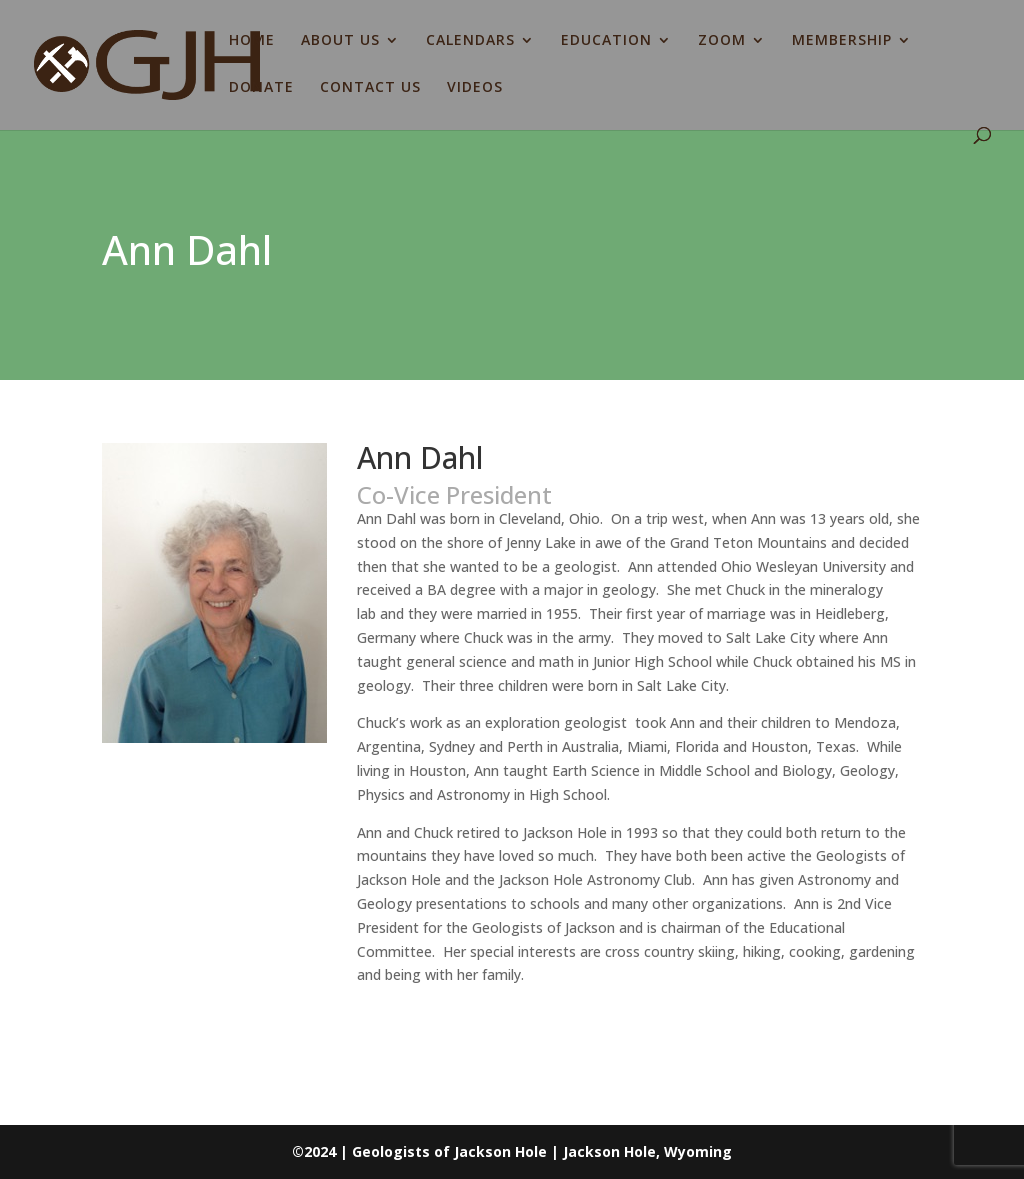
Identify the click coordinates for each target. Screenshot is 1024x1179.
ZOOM (722, 41)
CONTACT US (370, 88)
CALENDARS (470, 41)
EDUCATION (606, 41)
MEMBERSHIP (842, 41)
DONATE (261, 88)
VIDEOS (475, 88)
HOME (252, 41)
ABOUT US (340, 41)
